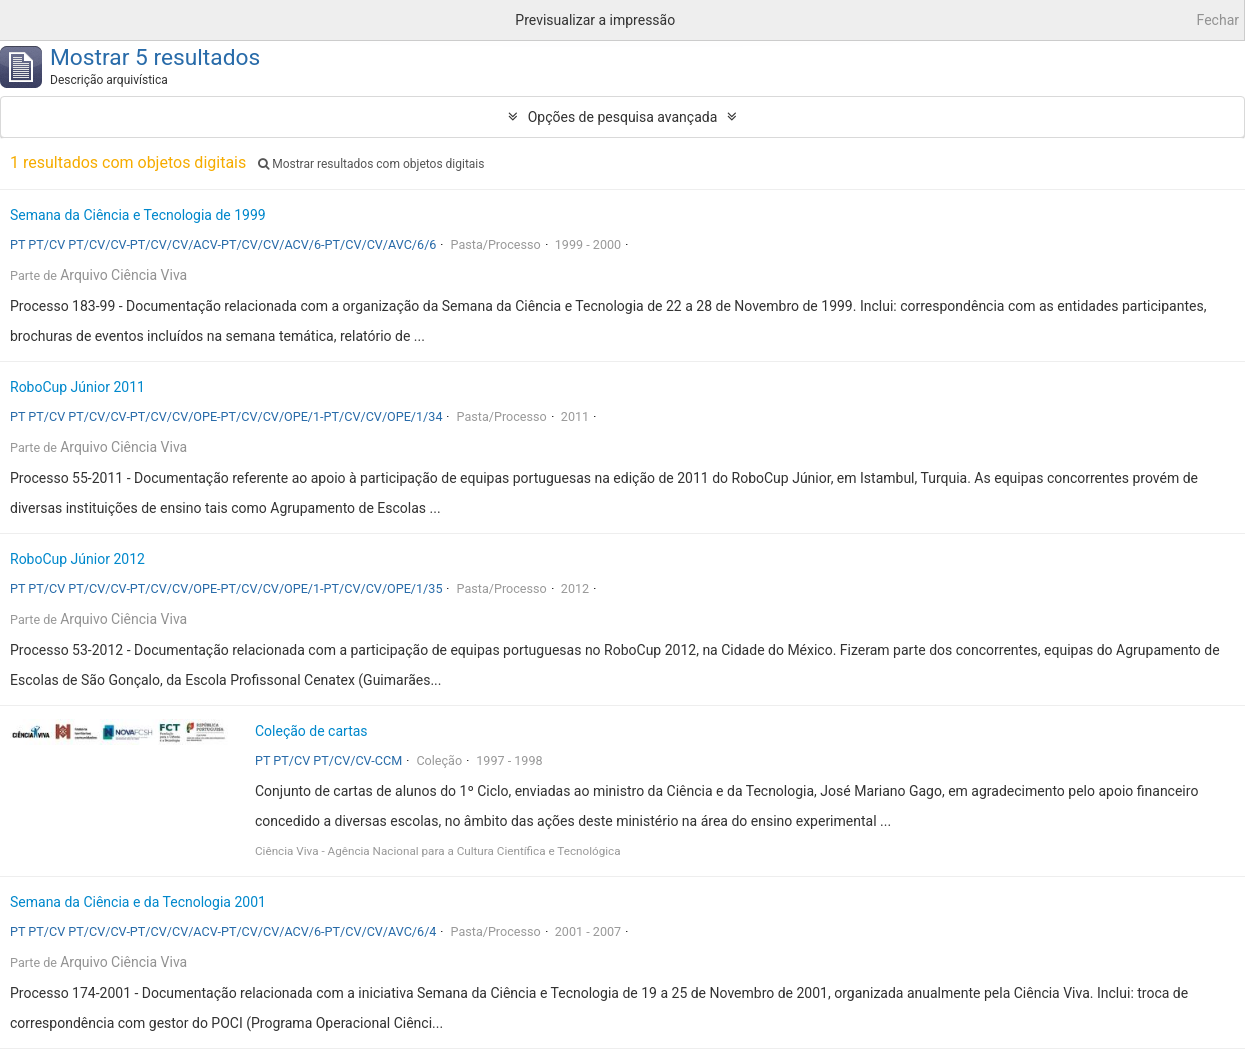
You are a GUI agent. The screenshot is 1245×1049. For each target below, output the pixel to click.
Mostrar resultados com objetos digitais (371, 164)
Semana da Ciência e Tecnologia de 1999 (138, 215)
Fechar (1218, 20)
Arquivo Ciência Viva (123, 275)
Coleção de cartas (311, 731)
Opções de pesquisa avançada (623, 117)
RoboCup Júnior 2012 (77, 559)
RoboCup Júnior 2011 (77, 387)
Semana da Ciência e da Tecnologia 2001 (138, 902)
